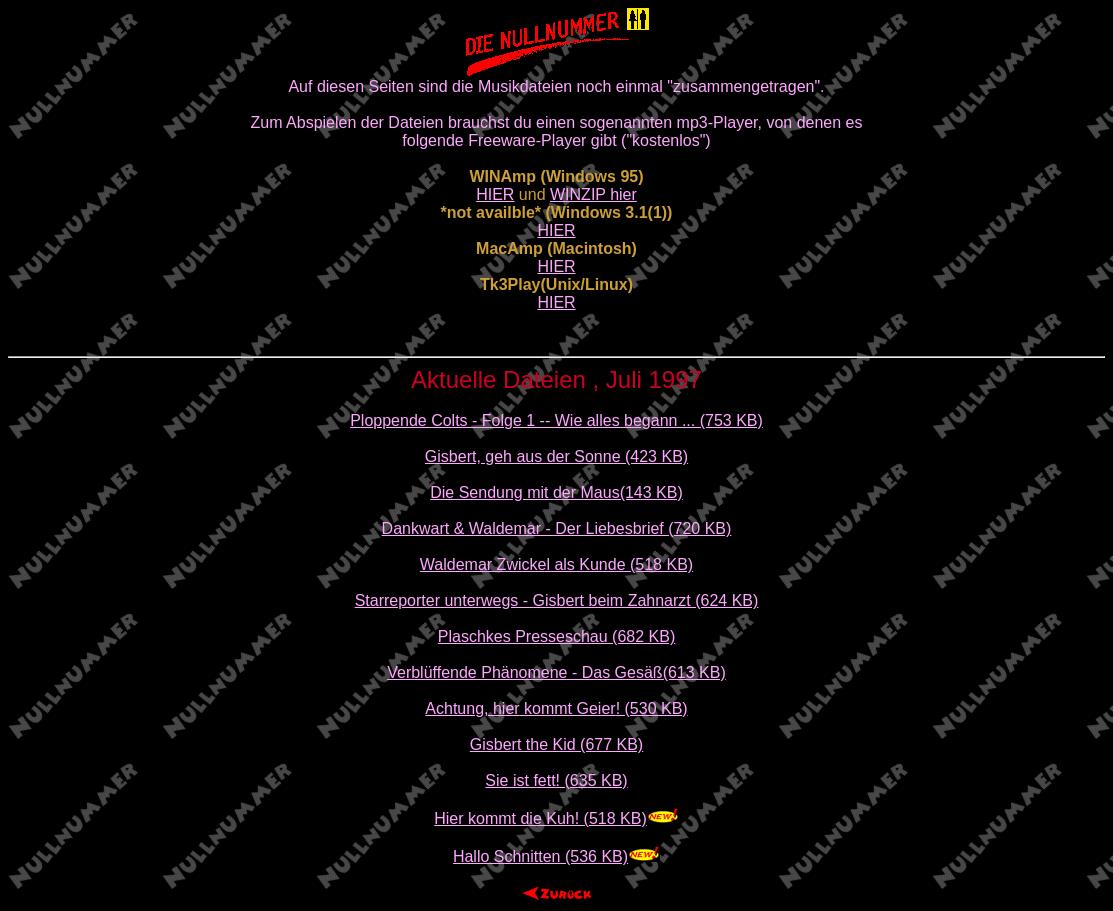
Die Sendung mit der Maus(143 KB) (556, 492)
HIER (495, 194)
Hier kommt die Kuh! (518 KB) (540, 818)
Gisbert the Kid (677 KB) (556, 744)
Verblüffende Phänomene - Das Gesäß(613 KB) (556, 672)
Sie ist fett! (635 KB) (556, 780)
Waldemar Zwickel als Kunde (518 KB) (556, 564)
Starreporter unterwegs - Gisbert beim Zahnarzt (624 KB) (557, 600)
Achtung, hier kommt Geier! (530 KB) (556, 708)
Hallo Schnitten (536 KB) (540, 856)
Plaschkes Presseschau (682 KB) (556, 636)
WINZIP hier (593, 194)
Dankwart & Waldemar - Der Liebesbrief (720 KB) (557, 528)
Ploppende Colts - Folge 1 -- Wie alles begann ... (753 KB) (556, 420)
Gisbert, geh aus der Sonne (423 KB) (556, 456)
